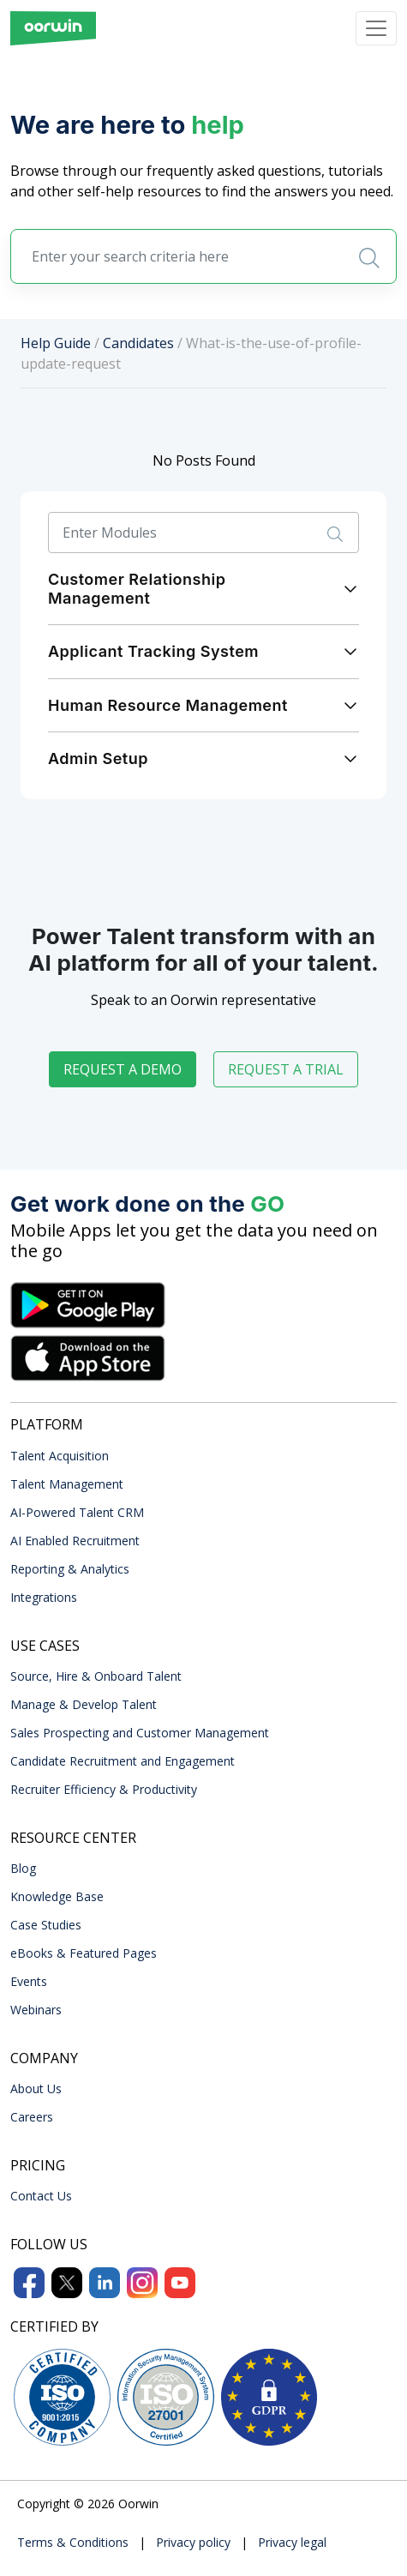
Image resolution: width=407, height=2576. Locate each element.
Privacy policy (193, 2542)
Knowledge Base (57, 1896)
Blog (23, 1868)
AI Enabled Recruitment (75, 1540)
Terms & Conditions (73, 2542)
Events (28, 1981)
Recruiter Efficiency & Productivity (103, 1789)
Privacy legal (292, 2542)
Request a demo (122, 1069)
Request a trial (286, 1069)
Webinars (36, 2009)
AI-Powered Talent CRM (77, 1512)
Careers (31, 2117)
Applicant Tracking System (153, 651)
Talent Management (66, 1484)
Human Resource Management (168, 705)
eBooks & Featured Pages (83, 1953)
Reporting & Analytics (69, 1569)
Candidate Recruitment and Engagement (122, 1761)
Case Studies (45, 1925)
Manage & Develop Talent (83, 1704)
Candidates (138, 343)
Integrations (43, 1597)
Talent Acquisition (59, 1455)
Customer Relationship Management (136, 588)
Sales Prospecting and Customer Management (139, 1732)
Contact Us (41, 2196)
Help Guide (56, 343)
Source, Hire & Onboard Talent (96, 1676)
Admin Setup (98, 758)
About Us (36, 2088)
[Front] (53, 28)
